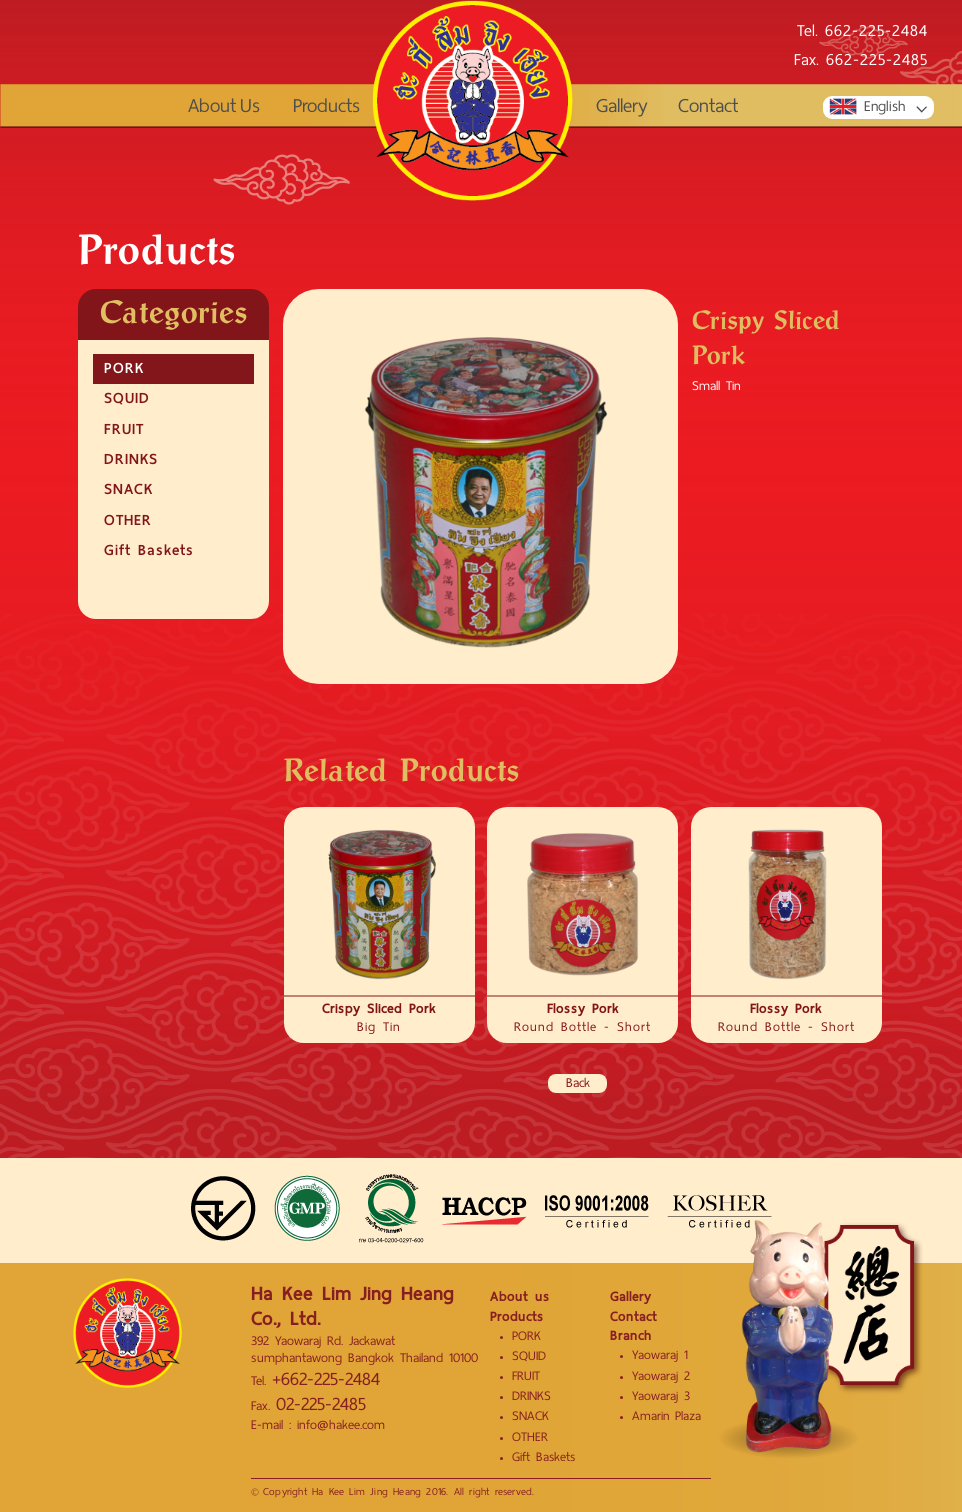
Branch (631, 1335)
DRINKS (131, 459)
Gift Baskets (149, 550)
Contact (708, 105)
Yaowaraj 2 (661, 1376)
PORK (124, 368)
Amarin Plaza (666, 1416)
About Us (224, 106)
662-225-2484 (876, 32)
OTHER (128, 520)
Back (578, 1084)
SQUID (127, 398)
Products (326, 105)
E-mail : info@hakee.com (318, 1424)
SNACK (128, 489)
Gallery (622, 105)
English (866, 107)
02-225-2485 (321, 1404)
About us (520, 1296)
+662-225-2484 (326, 1379)
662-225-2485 (877, 61)
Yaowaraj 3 (661, 1396)
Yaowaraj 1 (660, 1355)
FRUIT (124, 429)
